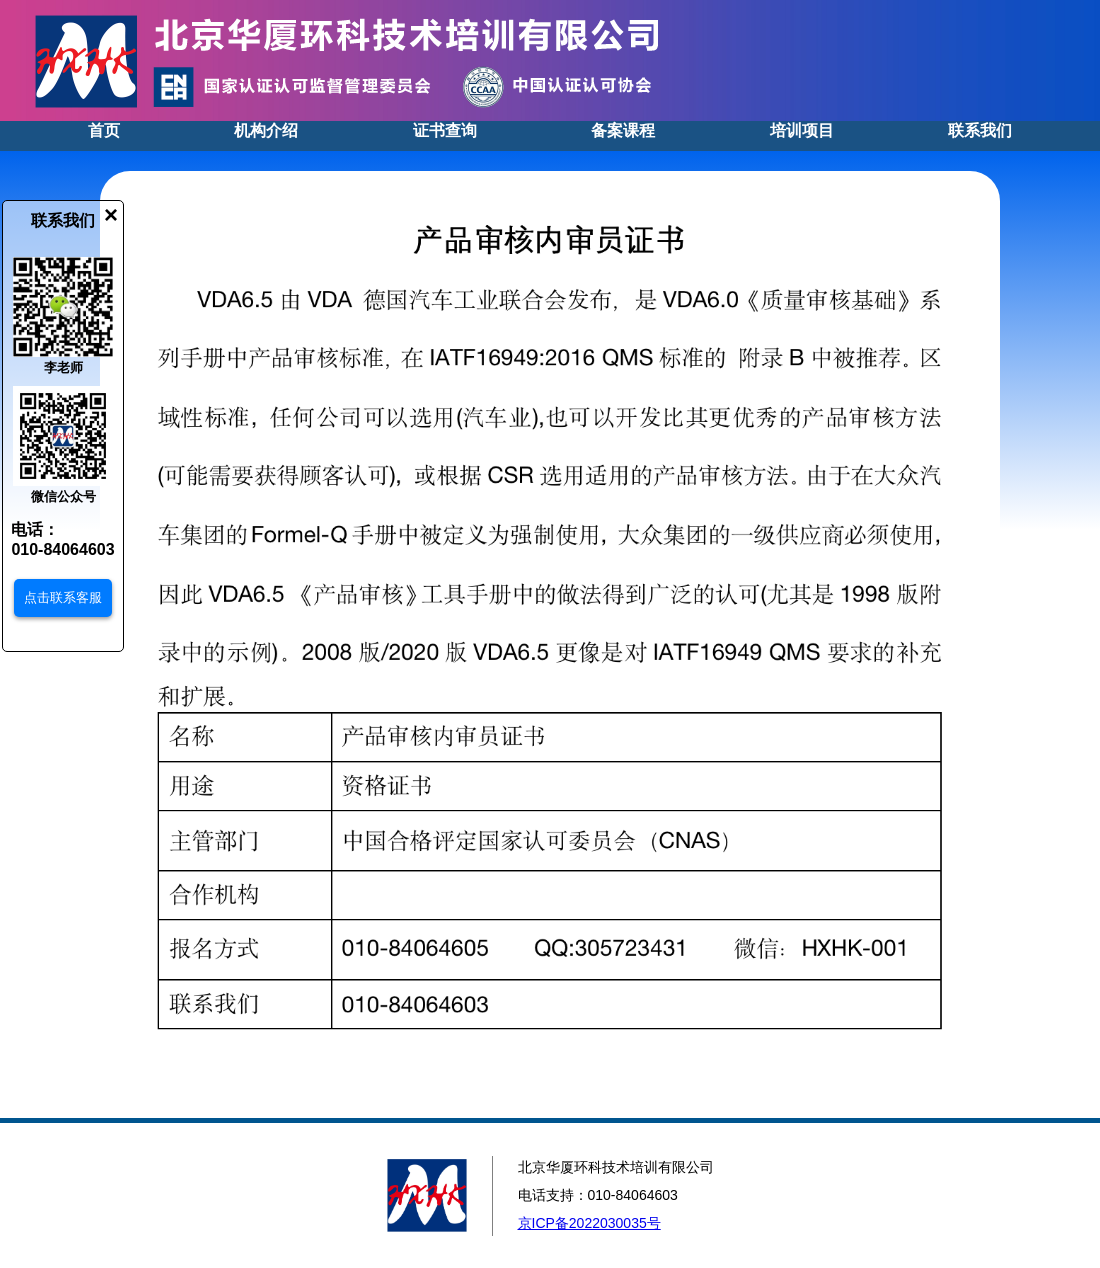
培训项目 (802, 130)
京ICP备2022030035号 (589, 1223)
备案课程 (623, 130)
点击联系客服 (63, 597)
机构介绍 (266, 130)
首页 (104, 130)
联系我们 (980, 130)
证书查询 (445, 130)
